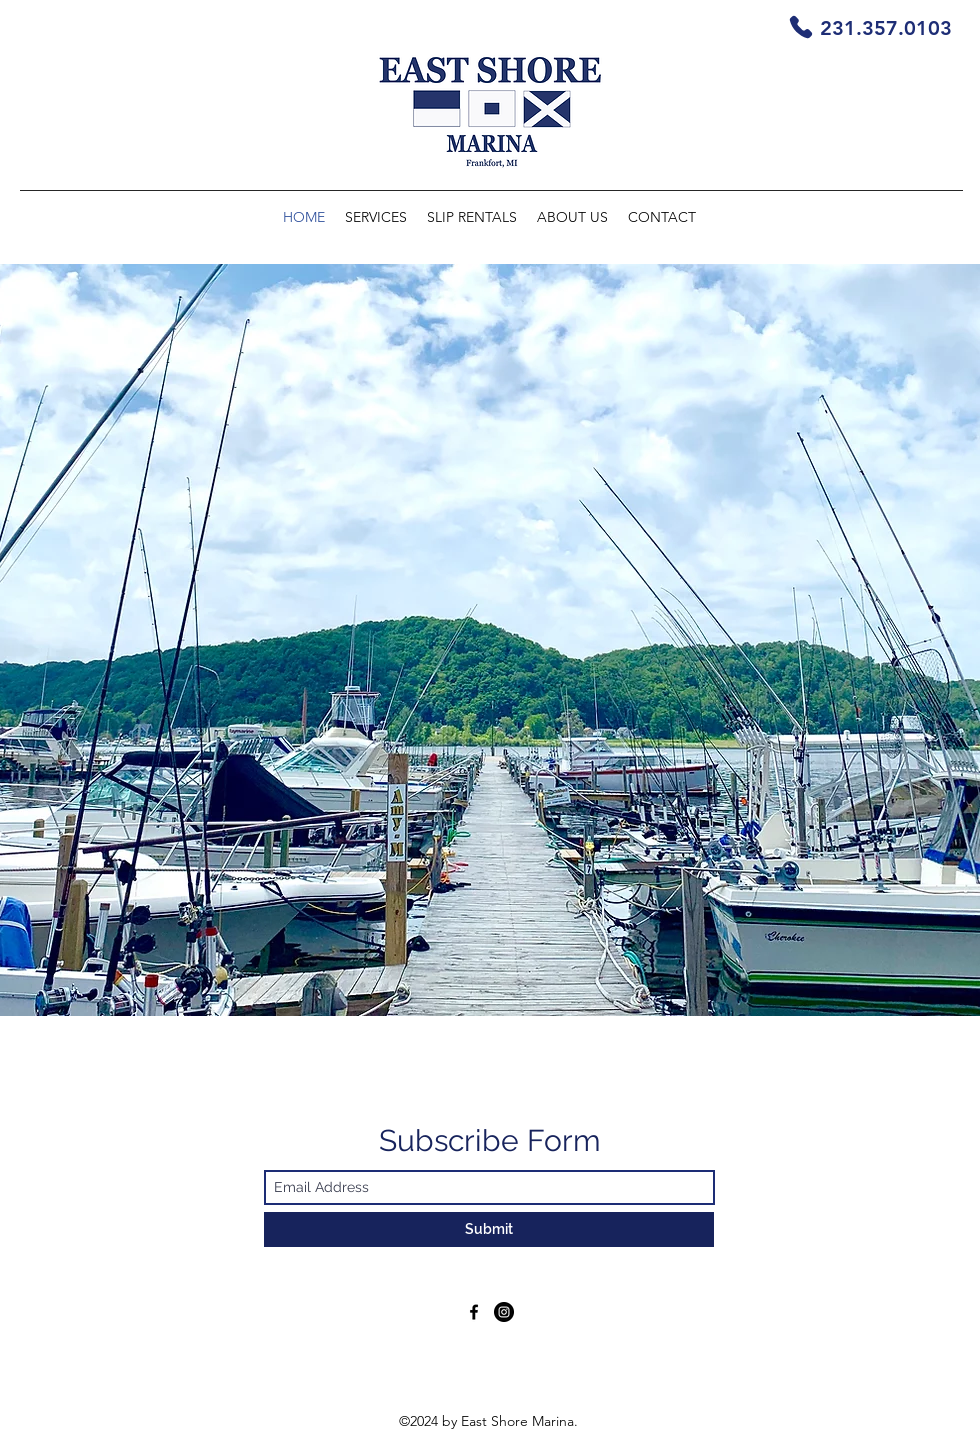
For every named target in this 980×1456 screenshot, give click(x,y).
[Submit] (489, 1229)
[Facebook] (474, 1312)
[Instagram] (504, 1312)
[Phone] (801, 27)
